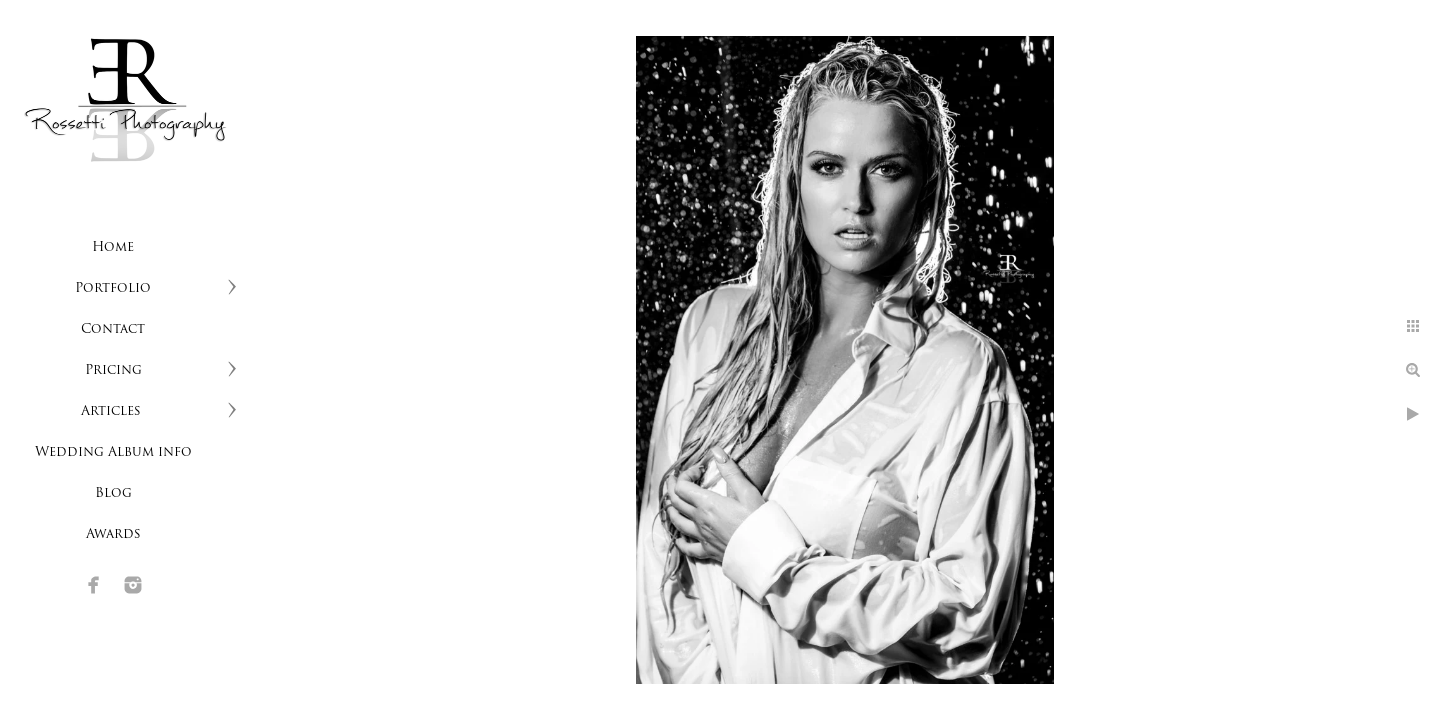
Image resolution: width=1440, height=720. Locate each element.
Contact (113, 329)
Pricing (113, 370)
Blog (113, 493)
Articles (113, 411)
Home (113, 247)
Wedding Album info (113, 452)
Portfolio (113, 288)
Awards (113, 534)
